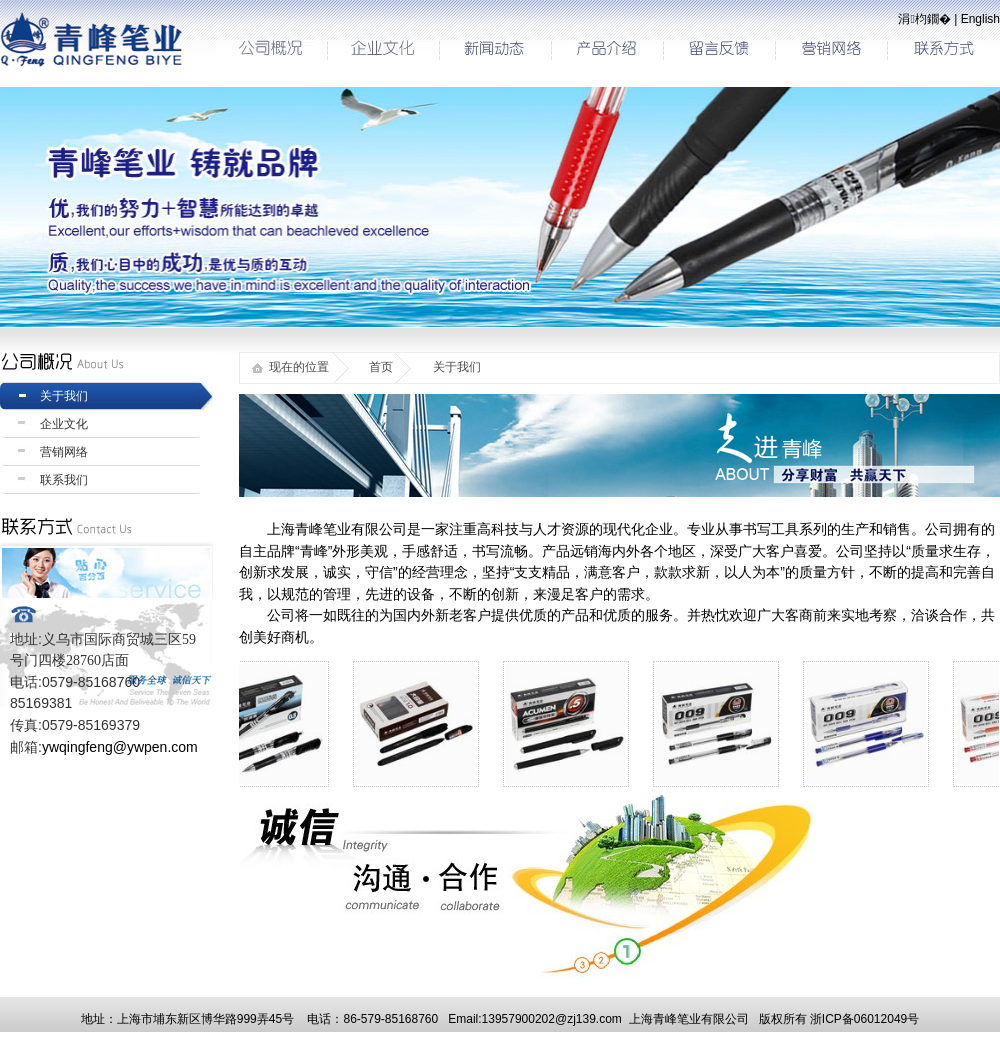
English (980, 19)
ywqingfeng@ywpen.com (120, 747)
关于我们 (64, 396)
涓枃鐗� (924, 19)
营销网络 (64, 452)
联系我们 (64, 480)
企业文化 (64, 424)
